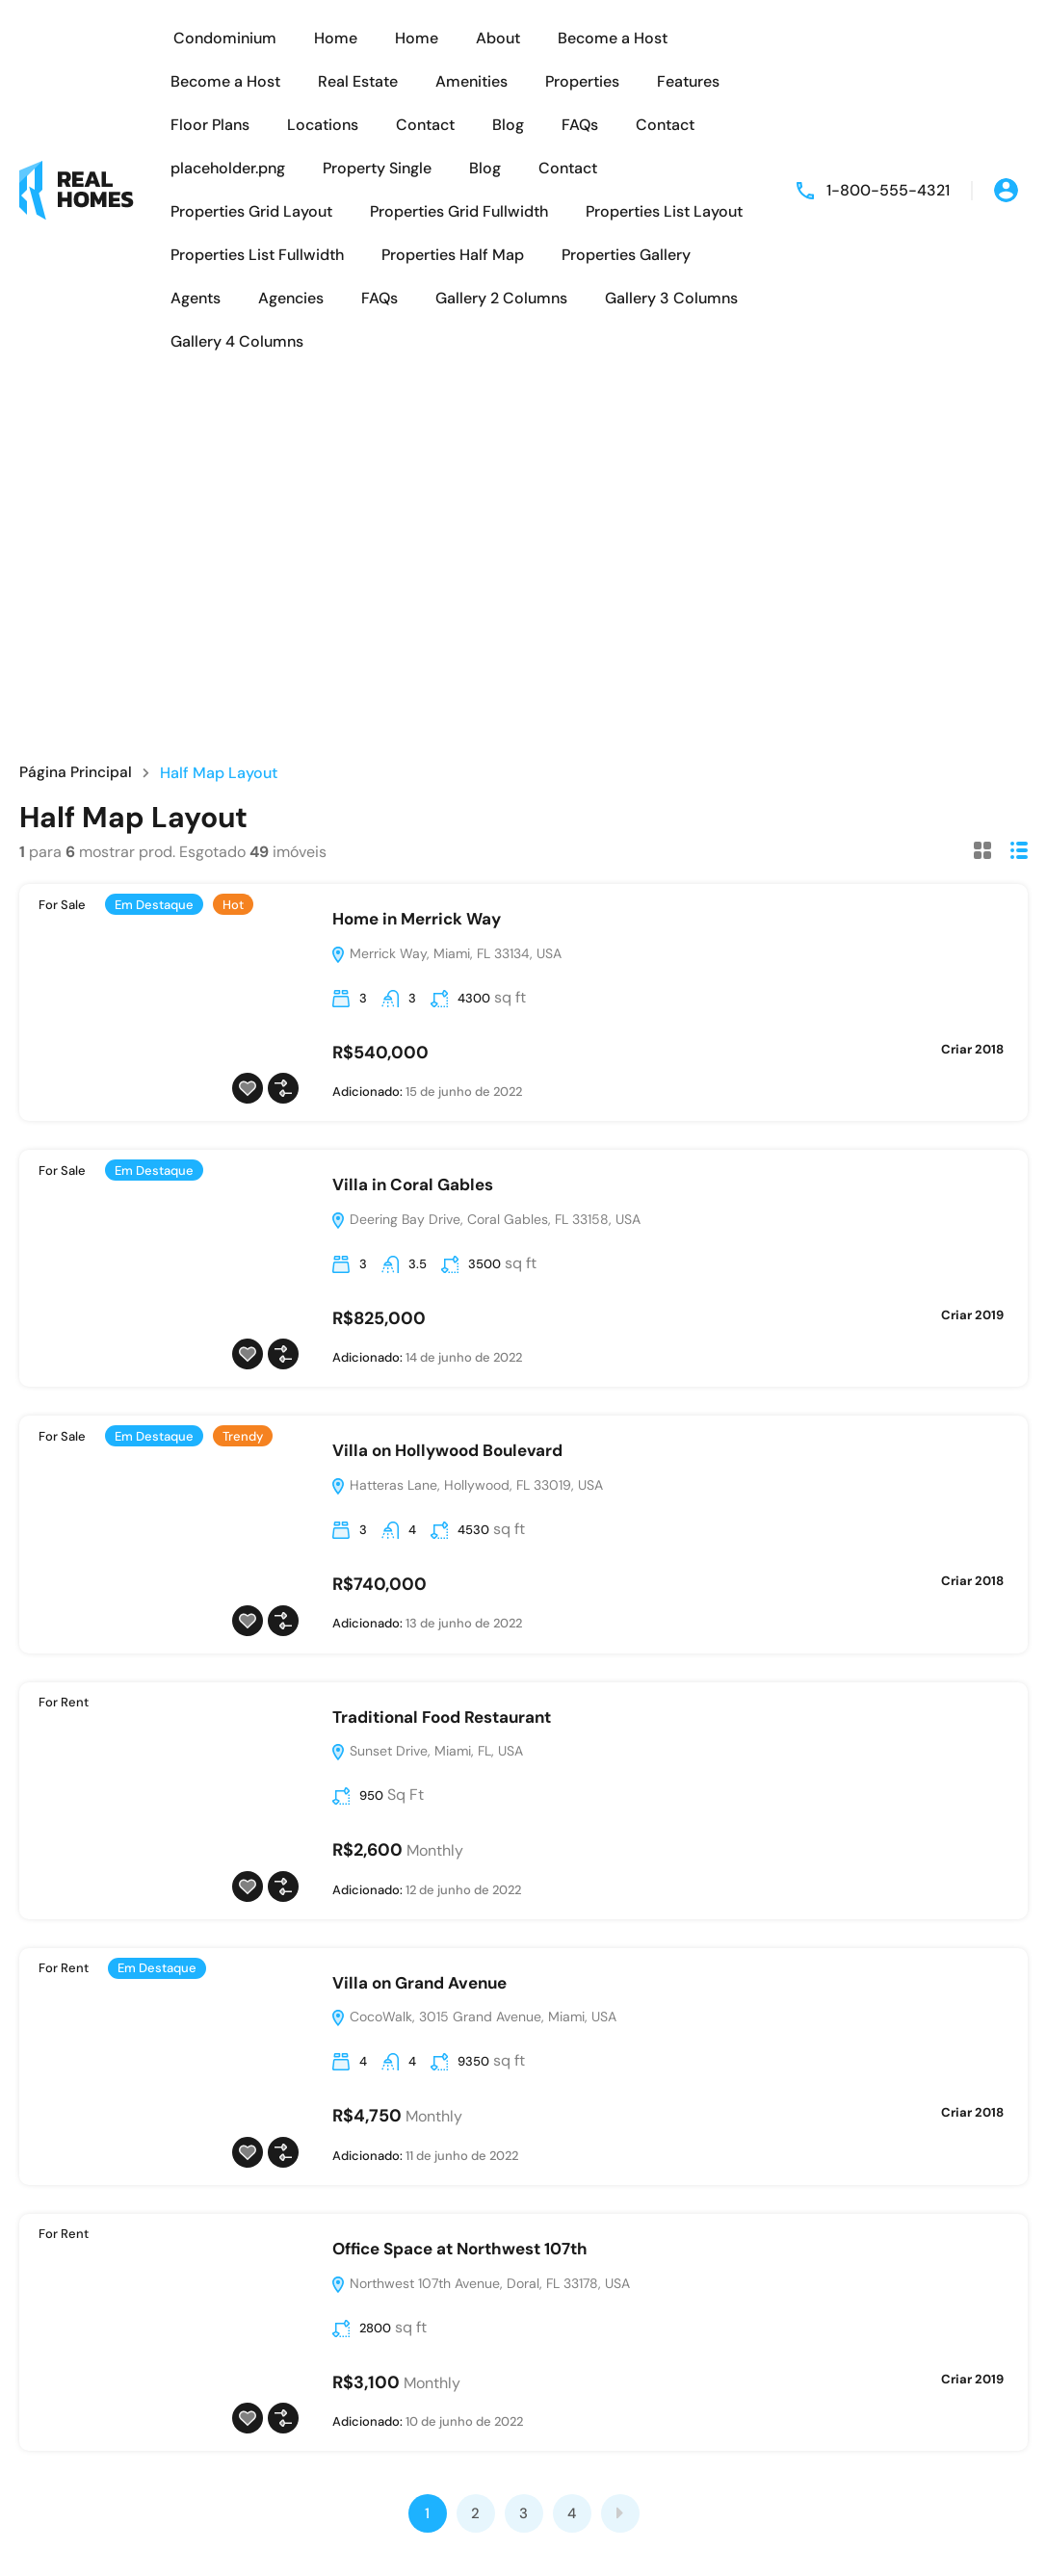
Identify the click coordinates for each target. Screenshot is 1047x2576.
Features (688, 81)
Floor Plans (209, 125)
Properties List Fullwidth (257, 255)
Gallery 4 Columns (236, 341)
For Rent (64, 1702)
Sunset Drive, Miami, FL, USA (426, 1750)
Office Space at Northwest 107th (460, 2248)
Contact (425, 125)
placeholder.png (227, 168)
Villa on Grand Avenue (419, 1982)
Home (335, 38)
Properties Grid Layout (251, 211)
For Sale (62, 905)
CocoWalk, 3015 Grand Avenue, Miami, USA (473, 2016)
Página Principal (75, 773)
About (498, 38)
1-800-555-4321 (888, 190)
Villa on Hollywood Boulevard (447, 1450)
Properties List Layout (664, 211)
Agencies (291, 298)
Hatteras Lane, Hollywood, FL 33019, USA (466, 1485)
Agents (195, 298)
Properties (582, 81)
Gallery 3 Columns (671, 298)
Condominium (224, 38)
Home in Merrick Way (416, 918)
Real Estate (358, 81)
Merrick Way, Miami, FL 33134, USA (446, 953)
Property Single (377, 168)
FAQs (580, 125)
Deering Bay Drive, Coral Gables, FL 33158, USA (485, 1219)
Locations (322, 125)
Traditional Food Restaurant (441, 1717)
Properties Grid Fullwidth (459, 211)
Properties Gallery (626, 255)
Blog (508, 125)
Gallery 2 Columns (501, 298)
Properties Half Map (452, 255)
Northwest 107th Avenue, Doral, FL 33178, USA (480, 2283)
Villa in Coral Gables (412, 1184)
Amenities (471, 81)
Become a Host (612, 38)
